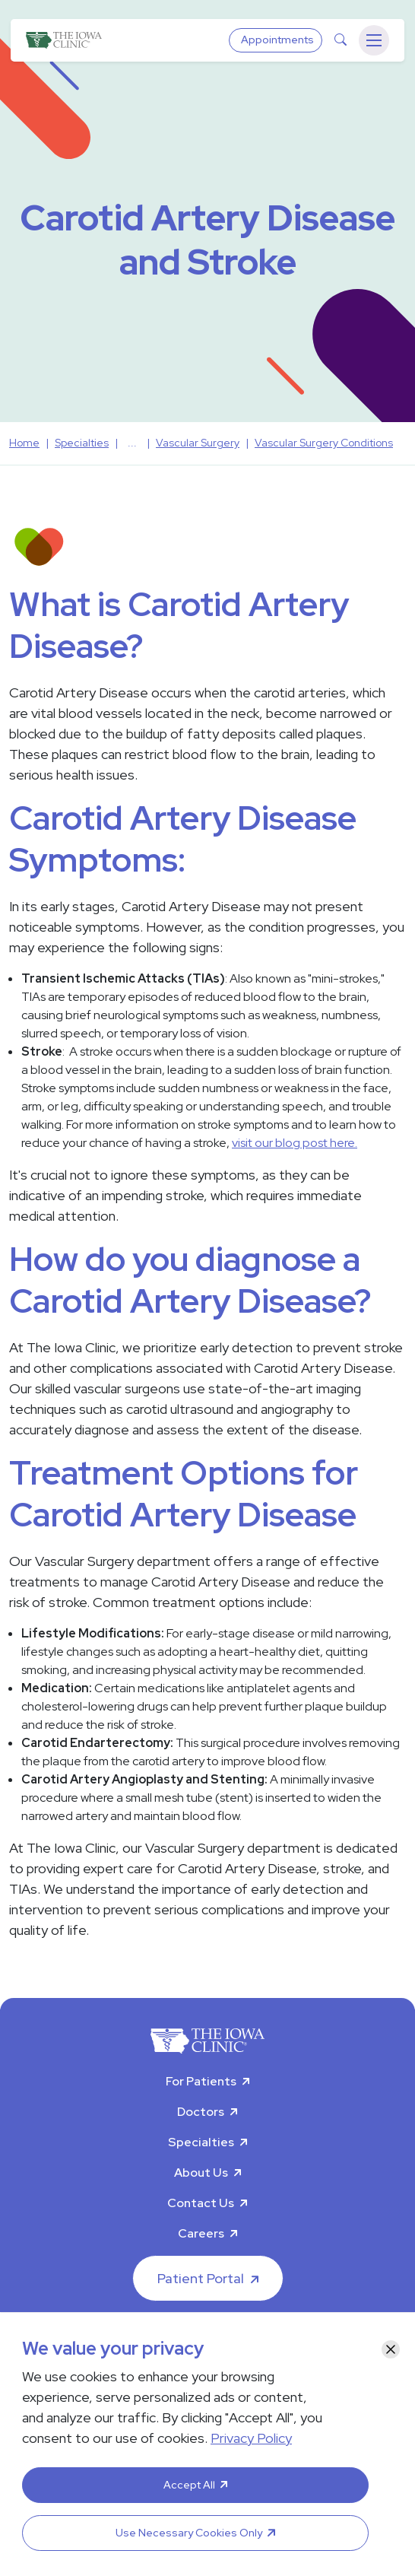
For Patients (201, 2081)
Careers (201, 2233)
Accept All (189, 2485)
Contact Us (200, 2203)
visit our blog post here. (294, 1143)
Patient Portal (200, 2278)
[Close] (391, 2349)
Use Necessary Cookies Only (189, 2532)
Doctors (200, 2112)
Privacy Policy (251, 2438)
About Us (201, 2173)
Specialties (201, 2142)
